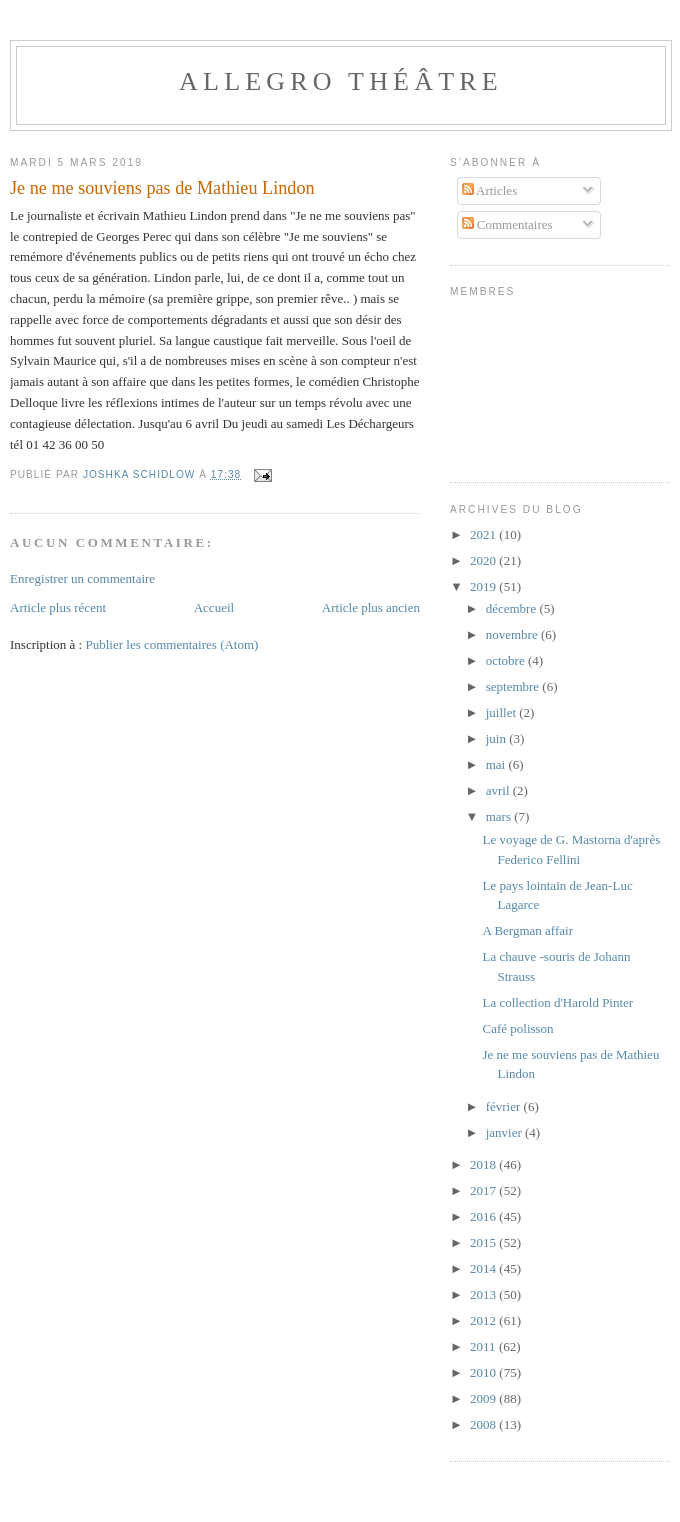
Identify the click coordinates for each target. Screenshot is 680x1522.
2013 (484, 1294)
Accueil (214, 607)
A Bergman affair (527, 930)
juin (497, 738)
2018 (484, 1164)
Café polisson (517, 1028)
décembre (513, 608)
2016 (484, 1216)
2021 (484, 534)
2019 (484, 586)
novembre (513, 634)
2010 (484, 1372)
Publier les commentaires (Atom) (171, 644)
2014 (484, 1268)
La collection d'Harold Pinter (557, 1002)
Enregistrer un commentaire (82, 578)
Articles (490, 190)
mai (497, 764)
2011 (484, 1346)
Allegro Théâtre (341, 81)
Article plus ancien (371, 607)
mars (500, 816)
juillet (503, 712)
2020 (484, 560)
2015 (484, 1242)
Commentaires (507, 224)
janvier (505, 1132)
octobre (507, 660)
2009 (484, 1398)
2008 (484, 1424)
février (505, 1106)
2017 (484, 1190)
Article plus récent (58, 607)
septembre (514, 686)
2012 (484, 1320)
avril (499, 790)
